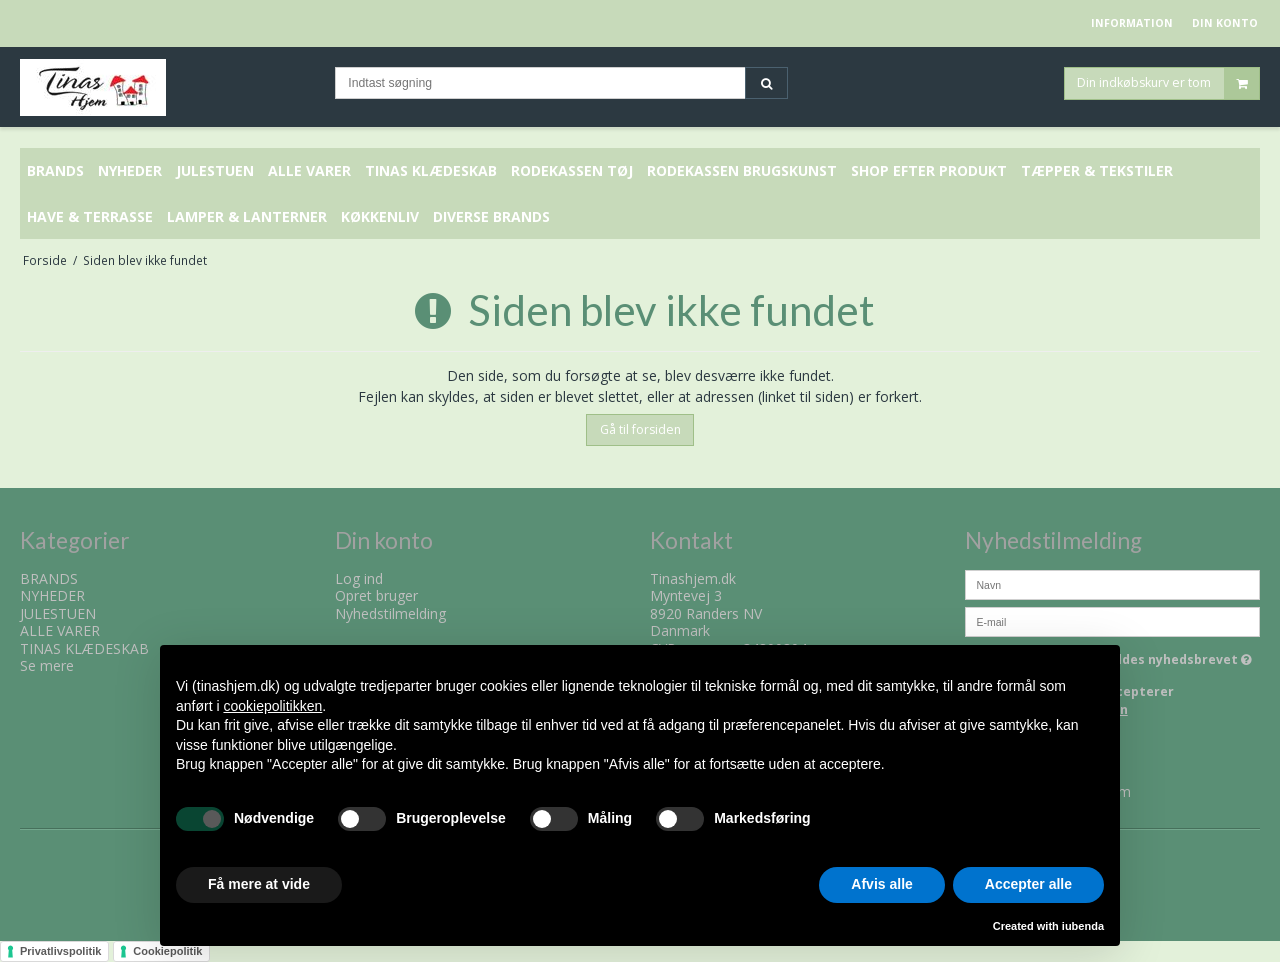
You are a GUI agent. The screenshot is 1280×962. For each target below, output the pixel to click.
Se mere (47, 665)
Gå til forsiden (640, 429)
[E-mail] (1112, 619)
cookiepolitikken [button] (272, 706)
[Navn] (1112, 582)
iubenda (1083, 926)
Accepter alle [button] (1028, 884)
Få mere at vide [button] (259, 884)
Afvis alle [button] (881, 884)
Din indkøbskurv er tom (1168, 84)
